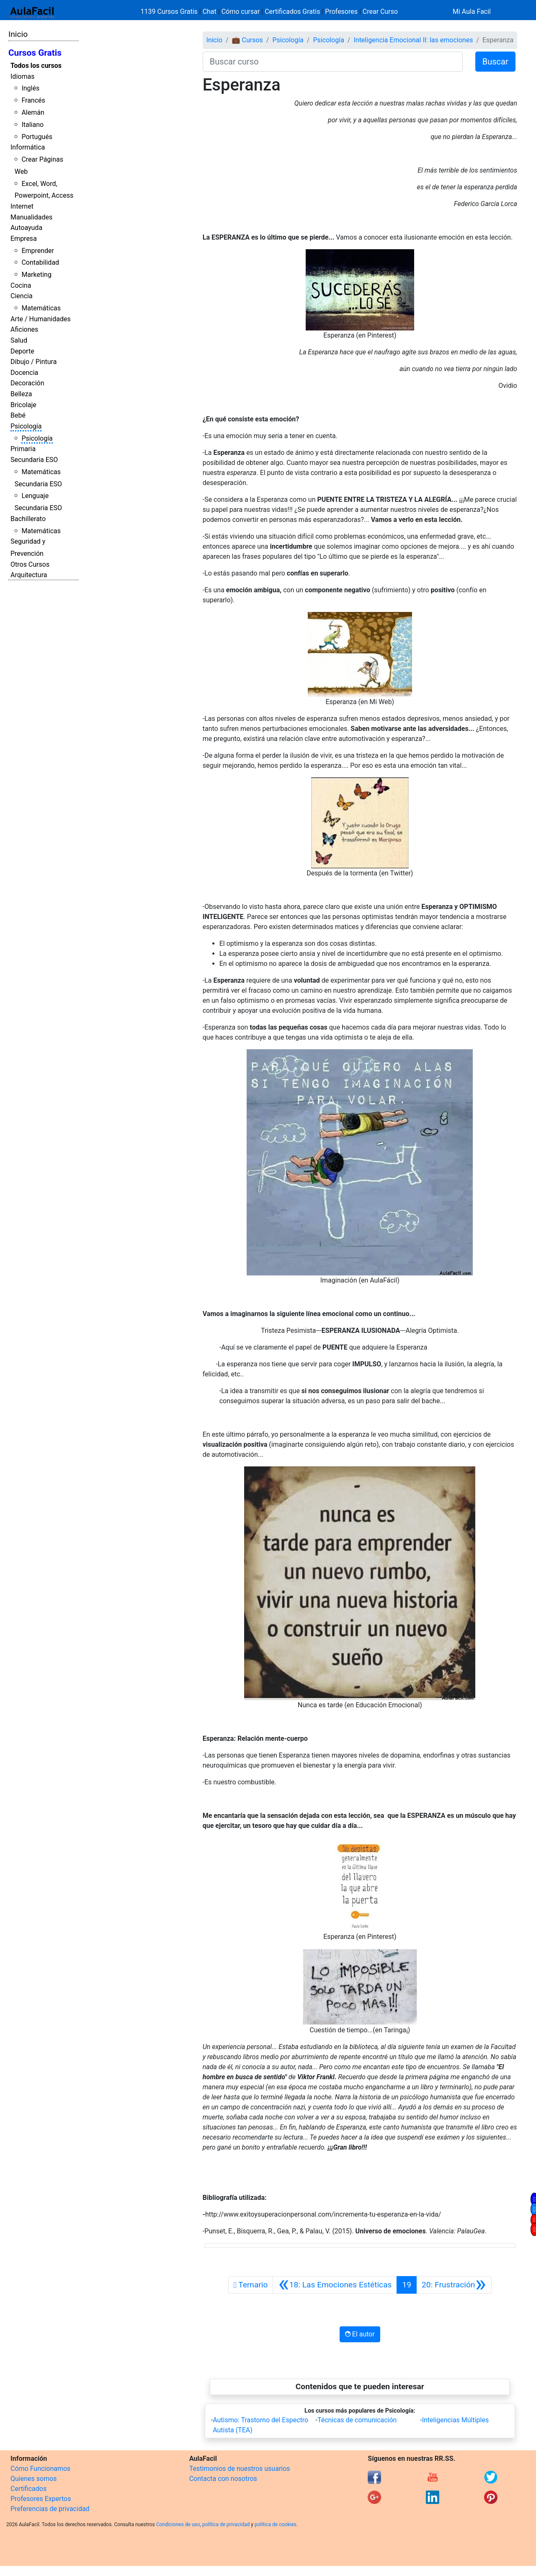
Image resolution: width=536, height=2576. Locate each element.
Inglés (30, 88)
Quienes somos (33, 2479)
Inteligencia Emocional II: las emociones (413, 40)
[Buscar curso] (333, 62)
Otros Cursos (29, 564)
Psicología (25, 426)
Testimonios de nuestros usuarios (239, 2469)
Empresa (23, 239)
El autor (360, 2334)
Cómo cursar (241, 11)
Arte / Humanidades (40, 319)
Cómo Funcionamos (40, 2469)
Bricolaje (23, 405)
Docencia (24, 373)
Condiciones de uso (178, 2524)
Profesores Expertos (40, 2499)
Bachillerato (28, 519)
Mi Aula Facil (472, 11)
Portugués (36, 137)
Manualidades (31, 217)
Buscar (495, 62)
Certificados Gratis (292, 11)
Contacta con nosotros (223, 2479)
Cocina (20, 285)
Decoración (27, 383)
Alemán (32, 112)
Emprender (37, 251)
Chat (209, 11)
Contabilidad (40, 262)
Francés (33, 100)
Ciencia (21, 296)
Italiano (32, 125)
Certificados (28, 2489)
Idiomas (22, 76)
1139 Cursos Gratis (170, 11)
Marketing (36, 275)
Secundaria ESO (34, 460)
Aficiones (24, 329)
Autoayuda (26, 228)
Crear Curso (380, 11)
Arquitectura (28, 575)
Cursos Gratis (35, 53)
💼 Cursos (247, 40)
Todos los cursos (36, 66)
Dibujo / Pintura (33, 362)
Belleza (21, 394)
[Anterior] (335, 2285)
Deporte (22, 351)
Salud (18, 340)
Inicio (18, 34)
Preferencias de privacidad (50, 2509)
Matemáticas (41, 308)
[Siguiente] (454, 2285)
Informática (27, 147)
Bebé (18, 415)
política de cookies (275, 2524)
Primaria (23, 449)
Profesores (341, 11)
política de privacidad (226, 2524)
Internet (22, 206)
